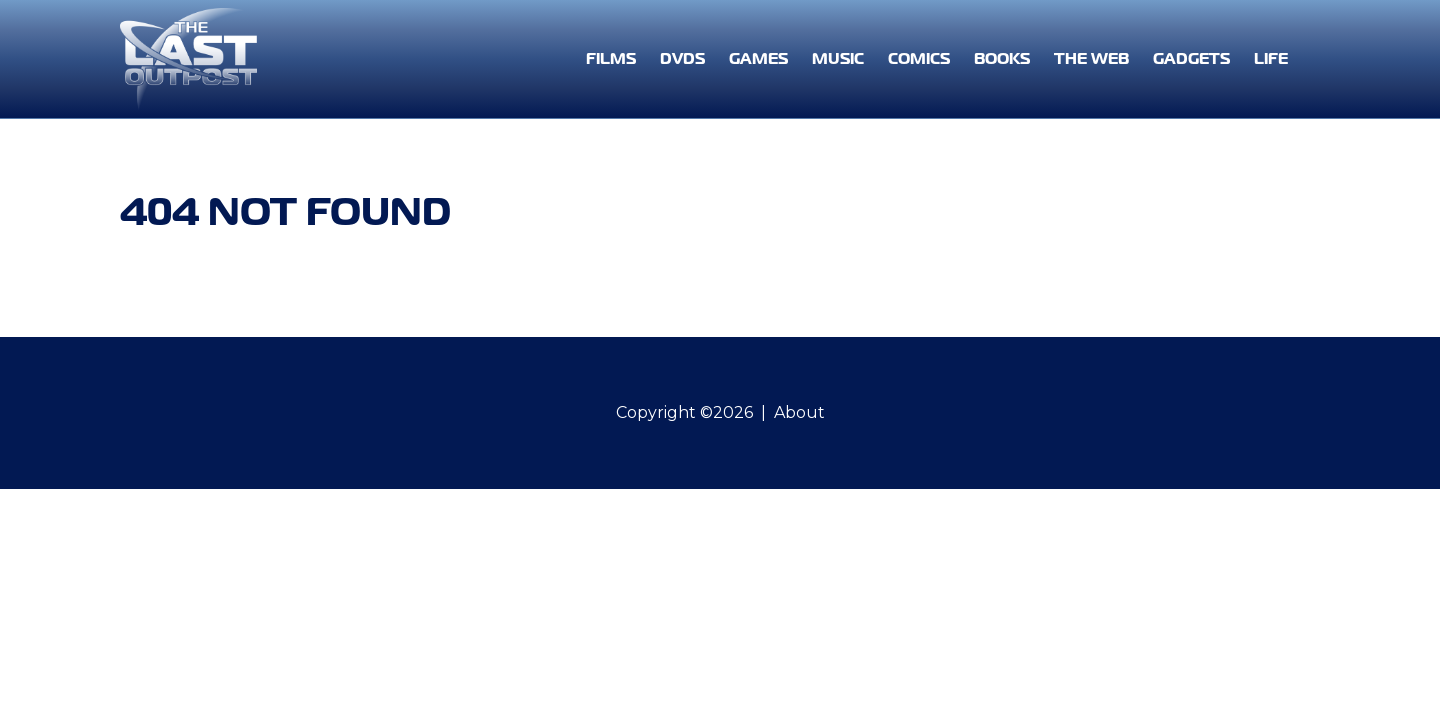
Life (1271, 58)
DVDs (682, 58)
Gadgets (1191, 58)
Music (838, 58)
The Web (1091, 58)
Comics (919, 58)
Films (611, 58)
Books (1002, 58)
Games (758, 58)
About (799, 412)
